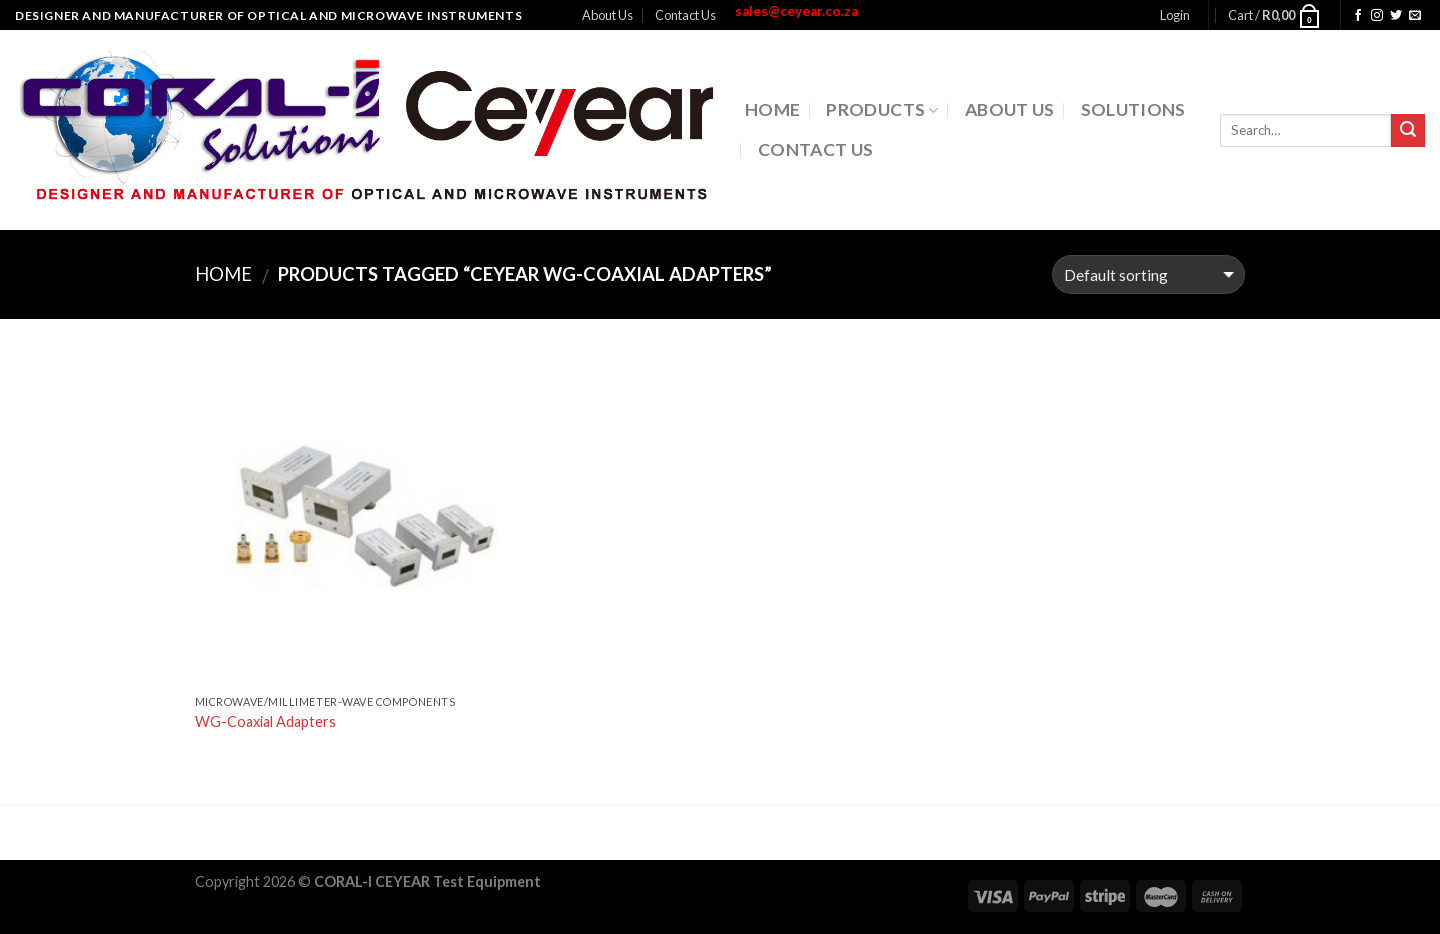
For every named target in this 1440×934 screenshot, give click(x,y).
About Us (607, 15)
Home (772, 109)
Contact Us (685, 15)
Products (882, 109)
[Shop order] (1148, 274)
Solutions (1133, 109)
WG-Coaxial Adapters (265, 721)
